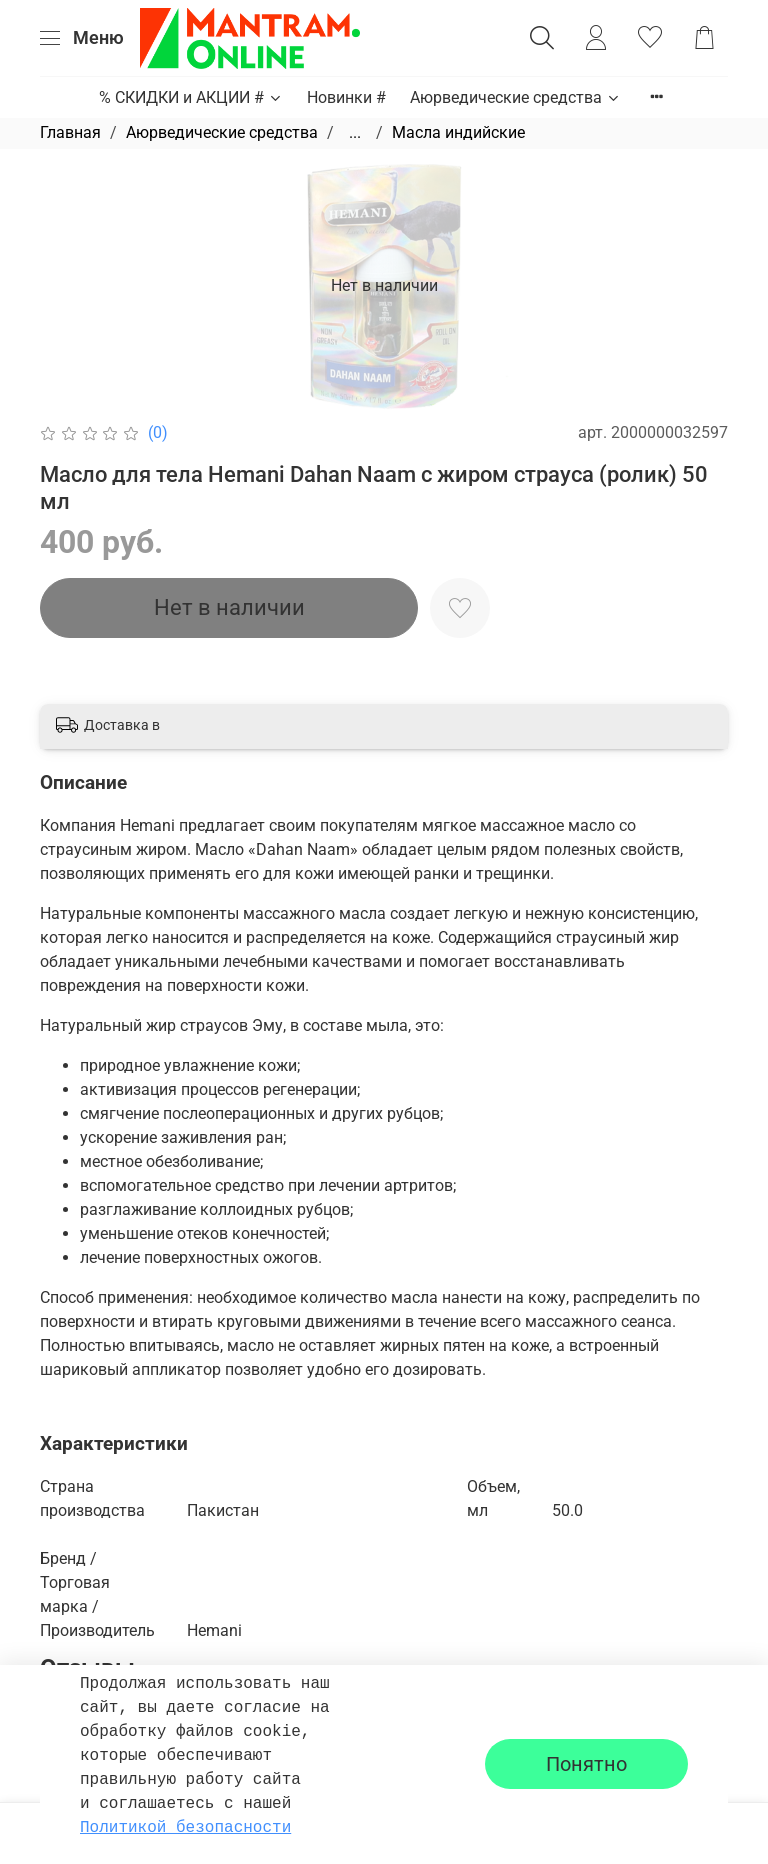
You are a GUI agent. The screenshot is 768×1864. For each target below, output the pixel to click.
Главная (70, 132)
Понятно (586, 1764)
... (355, 133)
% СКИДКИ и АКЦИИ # (191, 97)
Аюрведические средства (515, 97)
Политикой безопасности (185, 1828)
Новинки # (346, 97)
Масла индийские (458, 132)
